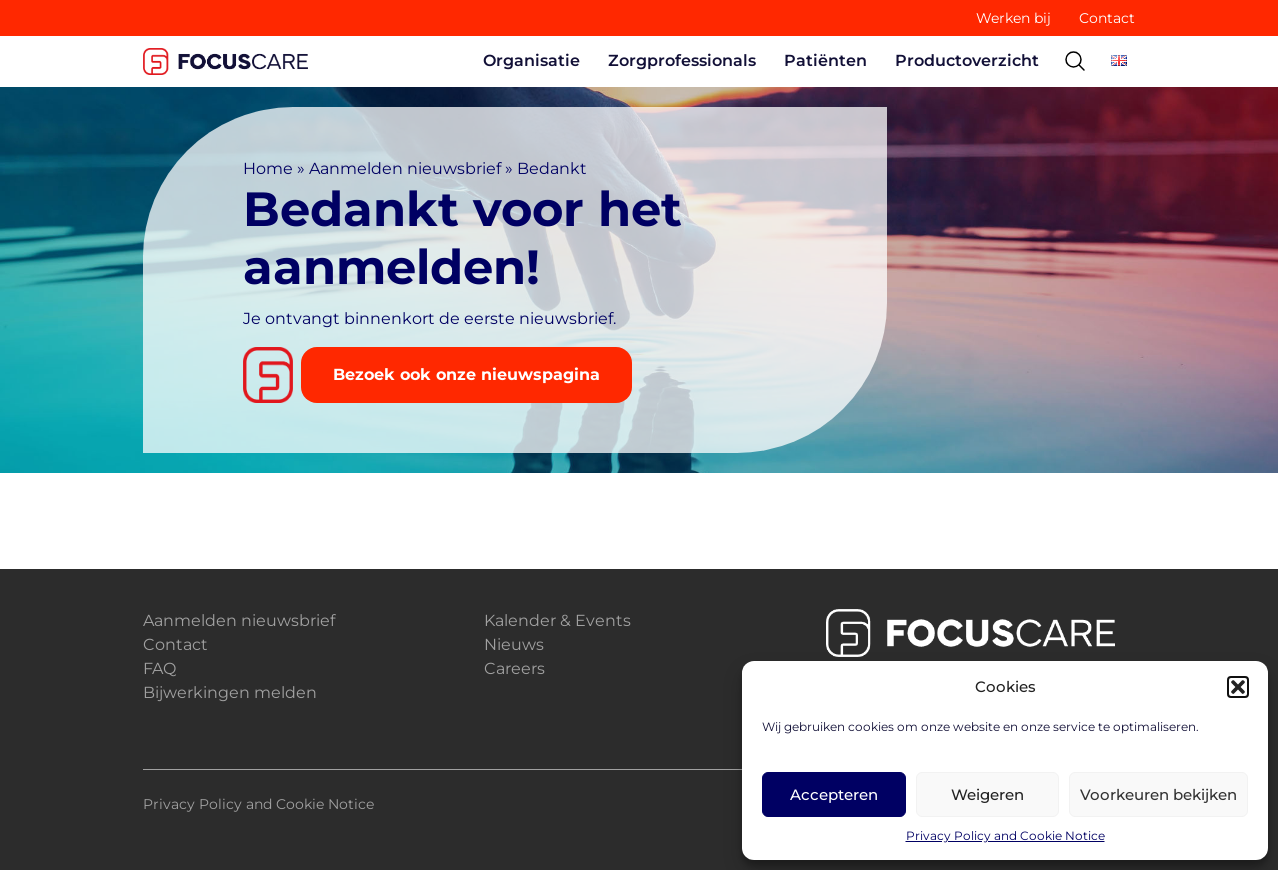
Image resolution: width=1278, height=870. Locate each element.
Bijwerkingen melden (230, 692)
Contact (1107, 18)
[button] (1238, 687)
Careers (514, 668)
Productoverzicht (967, 60)
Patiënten (825, 60)
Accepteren (834, 794)
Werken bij (1013, 18)
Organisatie (531, 60)
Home (268, 168)
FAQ (159, 668)
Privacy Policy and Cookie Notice (1005, 835)
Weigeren (987, 794)
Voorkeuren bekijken (1158, 794)
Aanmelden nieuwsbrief (405, 168)
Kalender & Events (557, 620)
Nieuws (514, 644)
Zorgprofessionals (682, 60)
